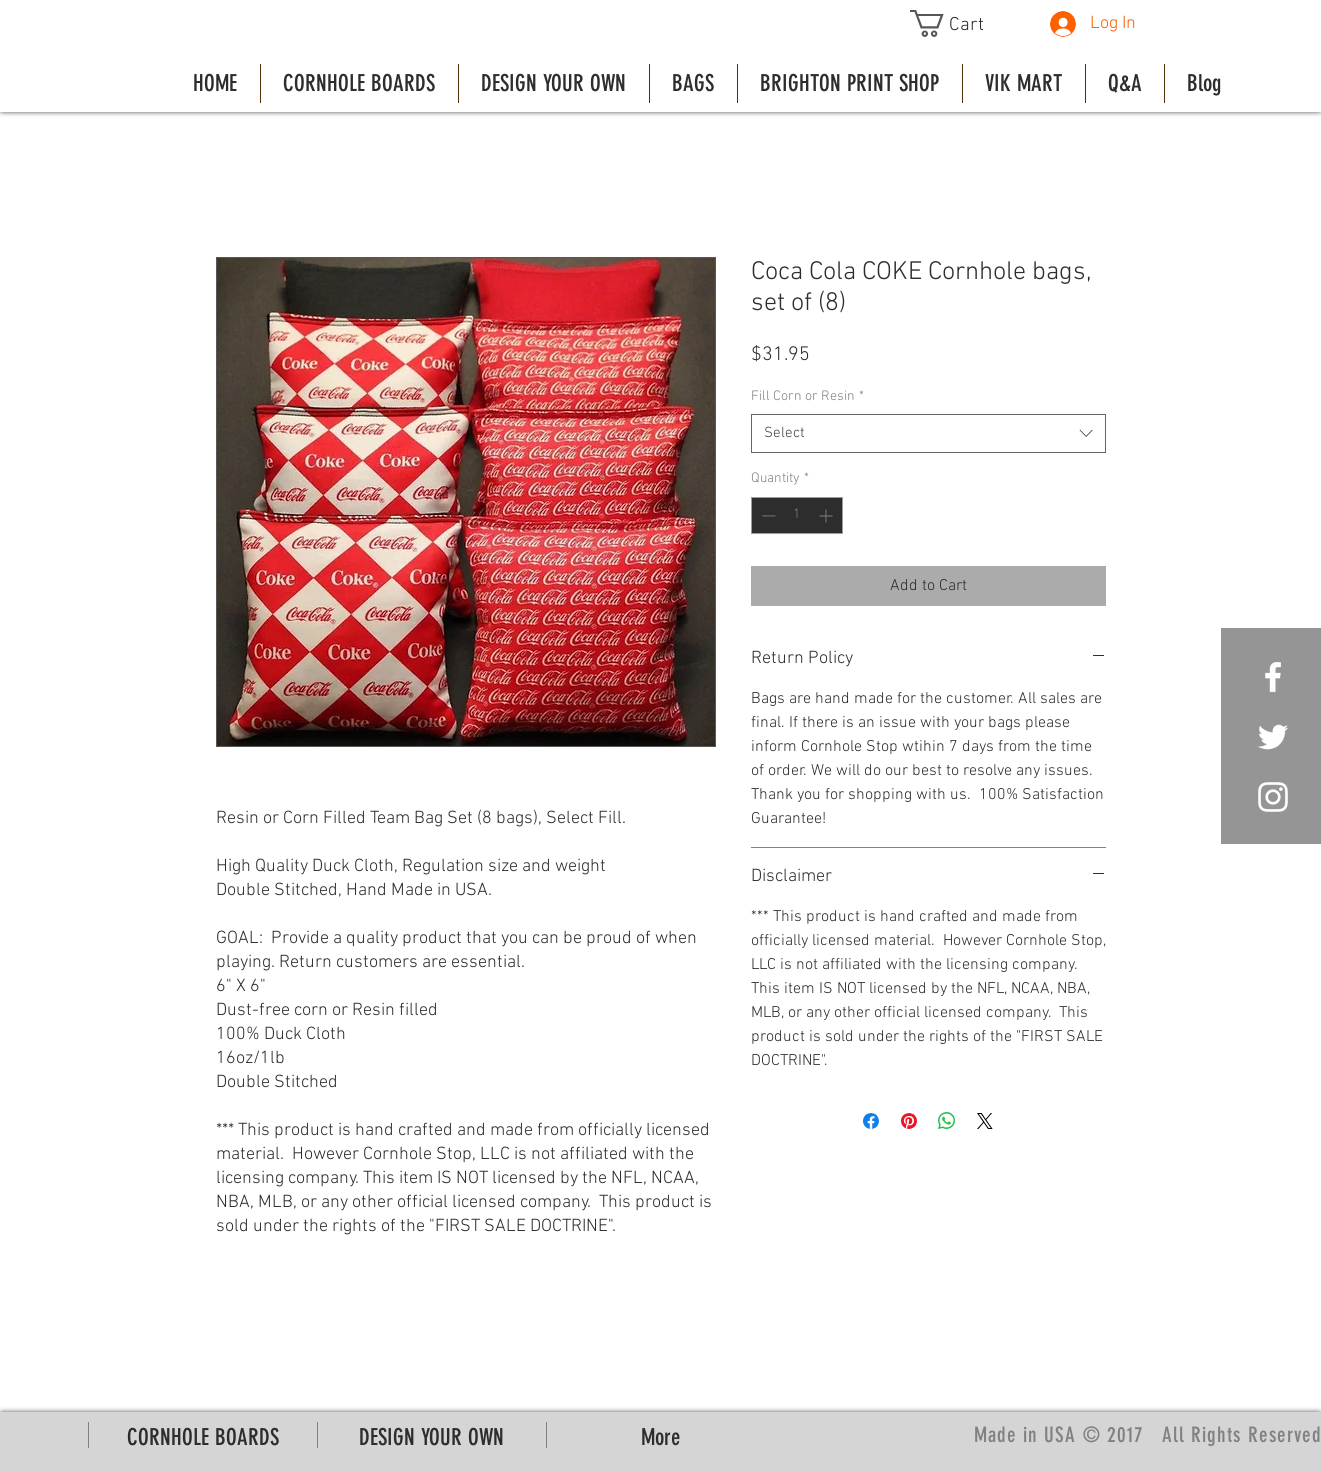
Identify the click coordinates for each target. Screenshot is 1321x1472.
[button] (961, 23)
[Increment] (827, 515)
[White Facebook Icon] (1273, 677)
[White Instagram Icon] (1273, 797)
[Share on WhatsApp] (947, 1121)
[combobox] (928, 433)
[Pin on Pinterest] (909, 1121)
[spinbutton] (797, 515)
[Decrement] (766, 515)
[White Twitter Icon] (1273, 737)
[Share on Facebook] (871, 1121)
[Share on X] (985, 1121)
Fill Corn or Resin (807, 396)
